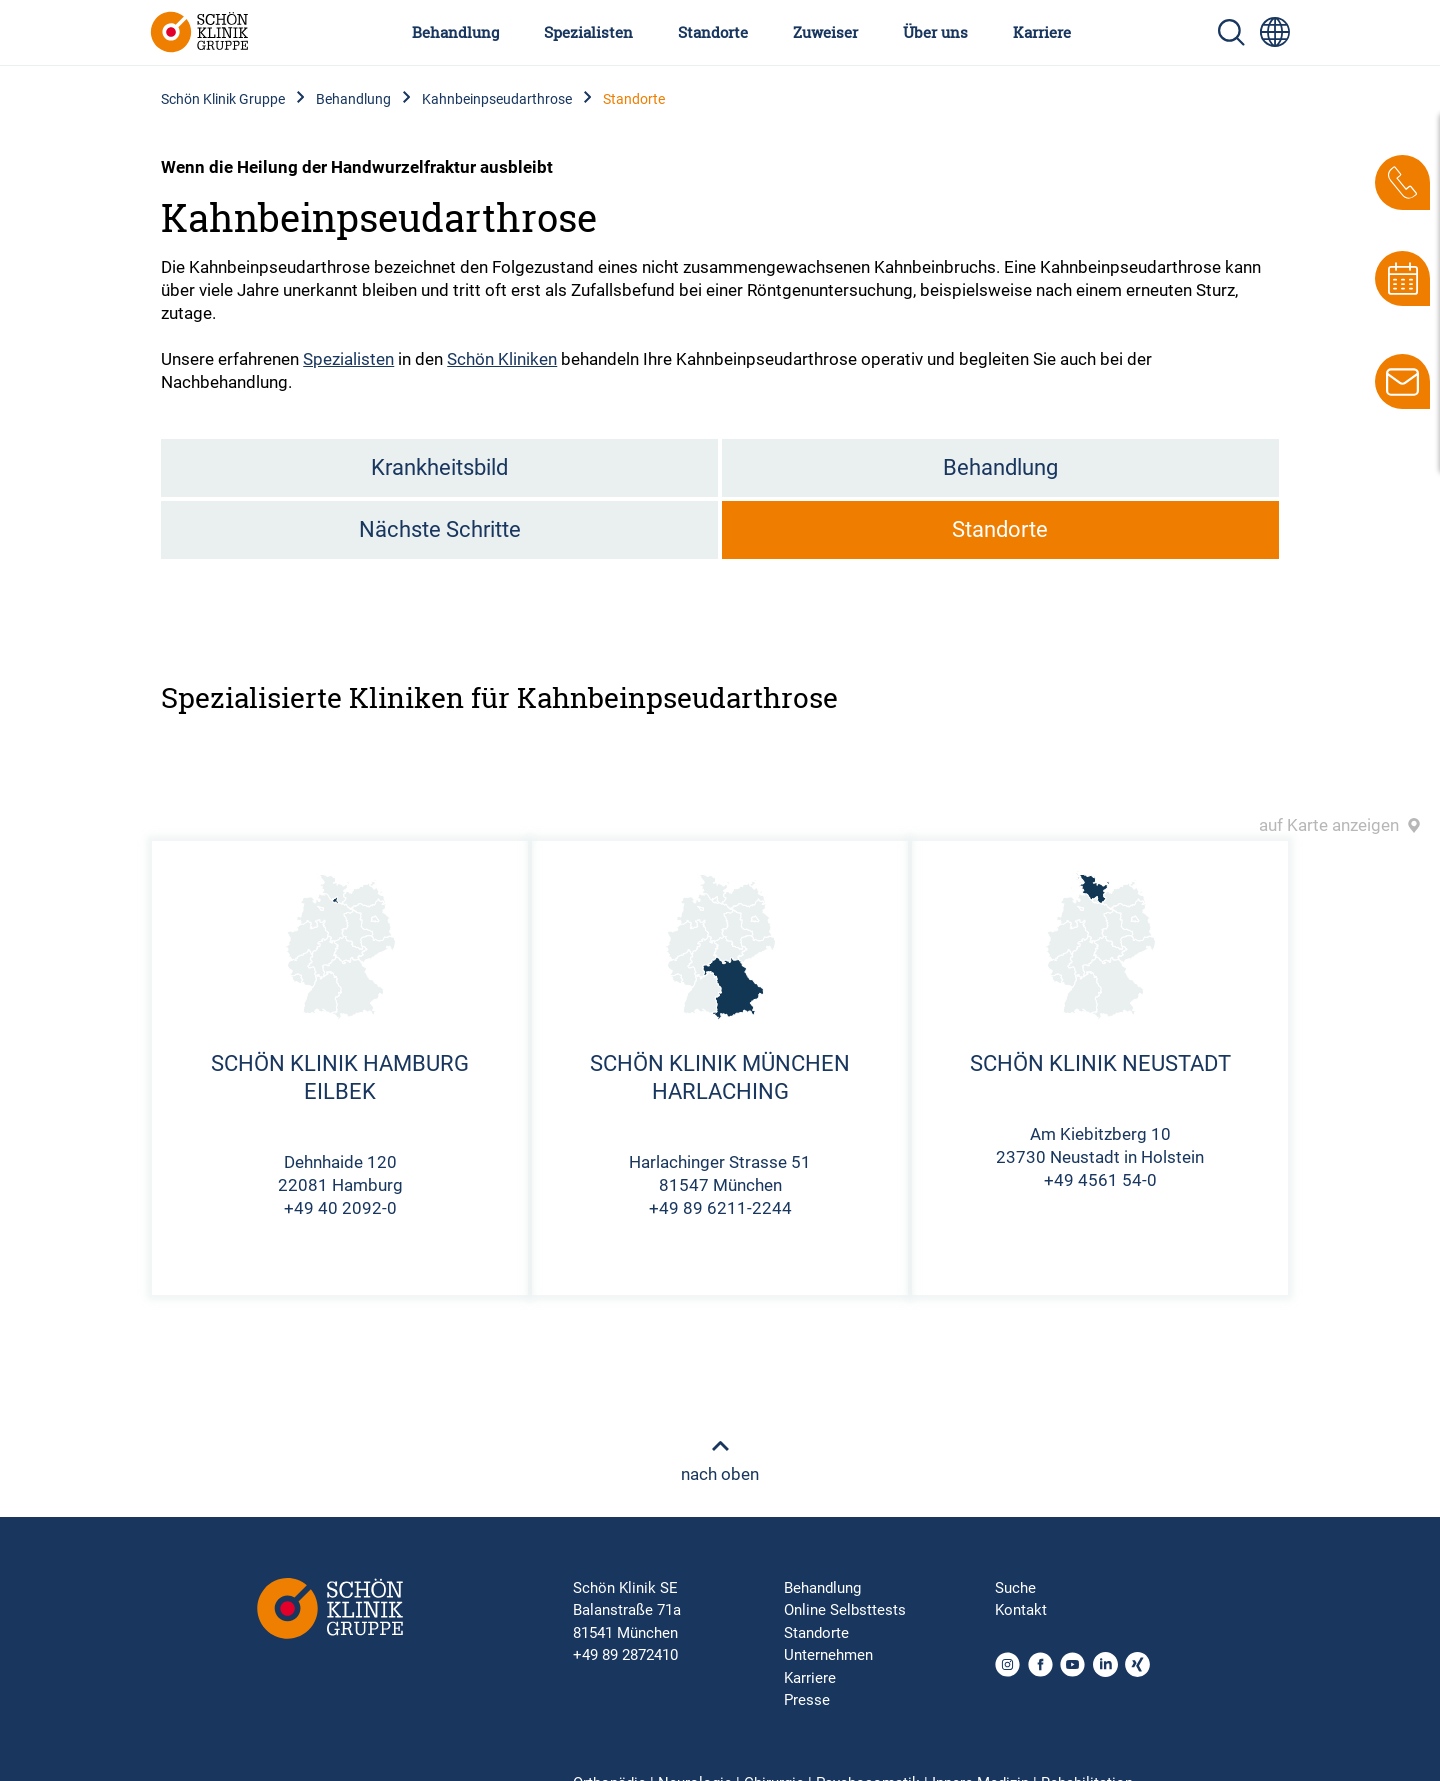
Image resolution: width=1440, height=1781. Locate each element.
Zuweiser (825, 32)
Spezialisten (588, 32)
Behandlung (455, 32)
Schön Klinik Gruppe (223, 99)
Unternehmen (828, 1655)
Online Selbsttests (845, 1610)
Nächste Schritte (440, 529)
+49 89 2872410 (625, 1655)
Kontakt (1021, 1610)
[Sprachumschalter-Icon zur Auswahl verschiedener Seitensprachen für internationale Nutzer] (1275, 32)
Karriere (1042, 32)
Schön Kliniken (502, 359)
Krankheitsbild (439, 467)
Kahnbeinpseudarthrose (497, 99)
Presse (807, 1700)
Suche (1015, 1588)
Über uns (935, 32)
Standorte (713, 32)
